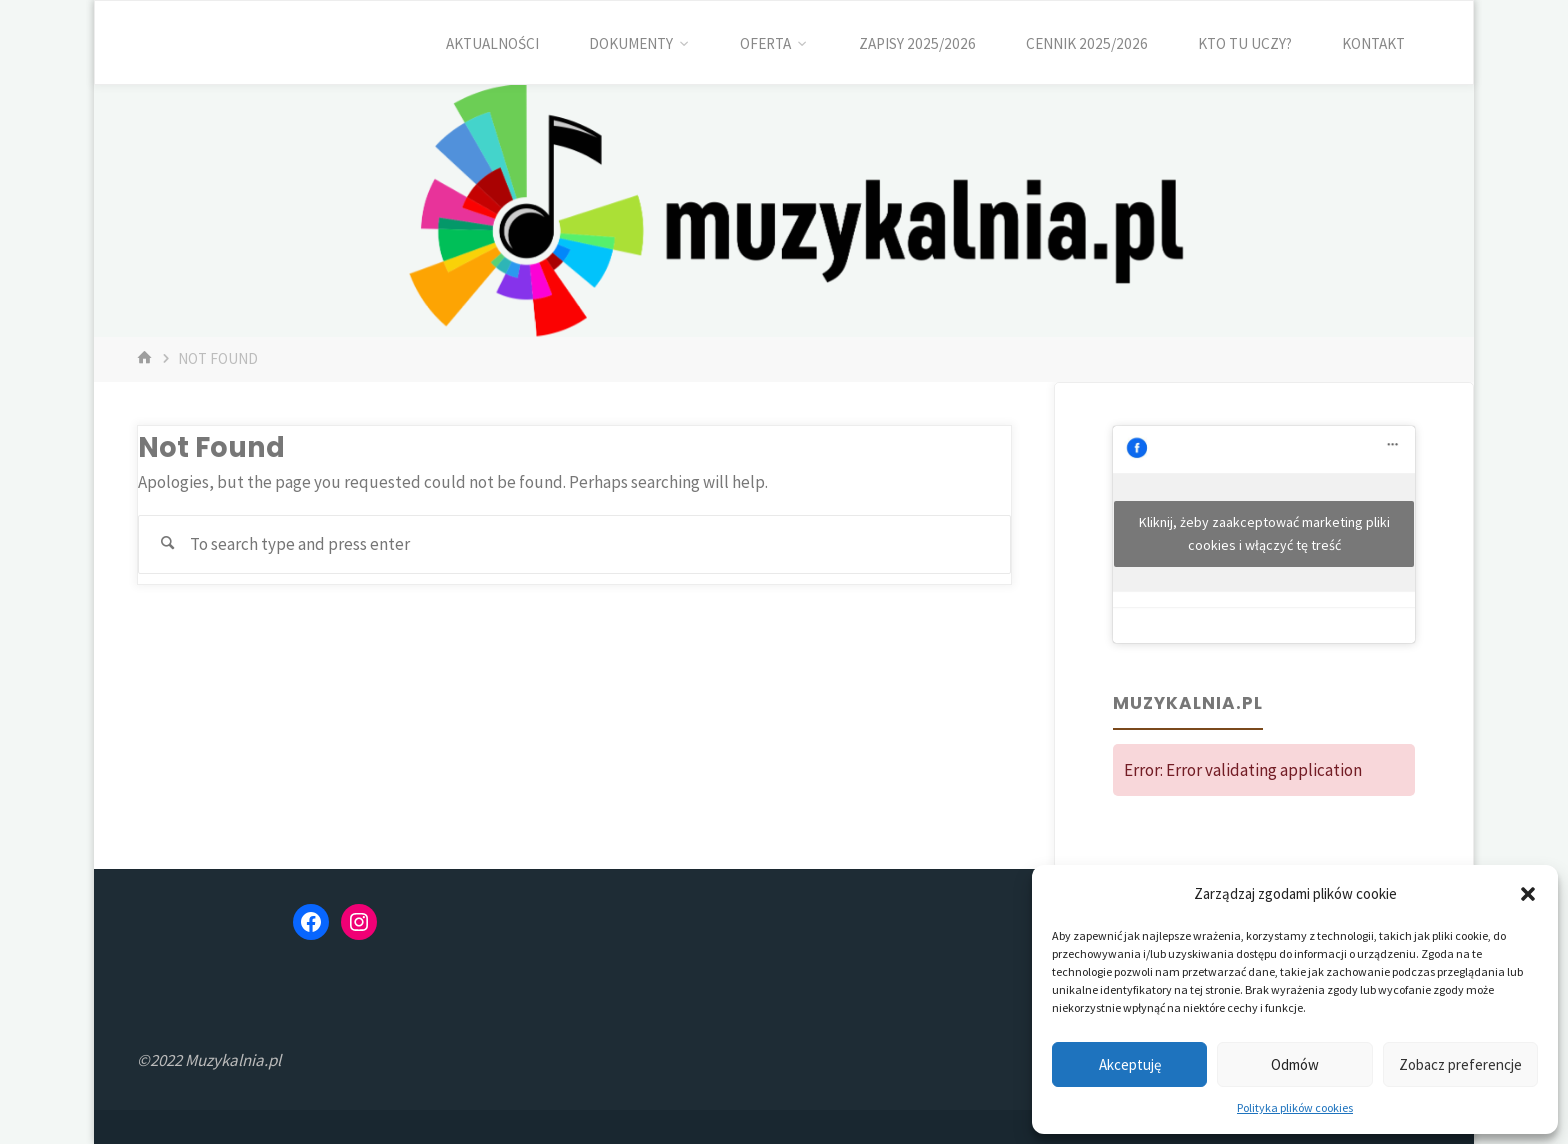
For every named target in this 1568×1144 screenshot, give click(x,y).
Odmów (1295, 1064)
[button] (1528, 894)
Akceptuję (1130, 1064)
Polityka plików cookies (1295, 1107)
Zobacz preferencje (1460, 1064)
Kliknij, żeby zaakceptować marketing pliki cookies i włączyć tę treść (1264, 533)
